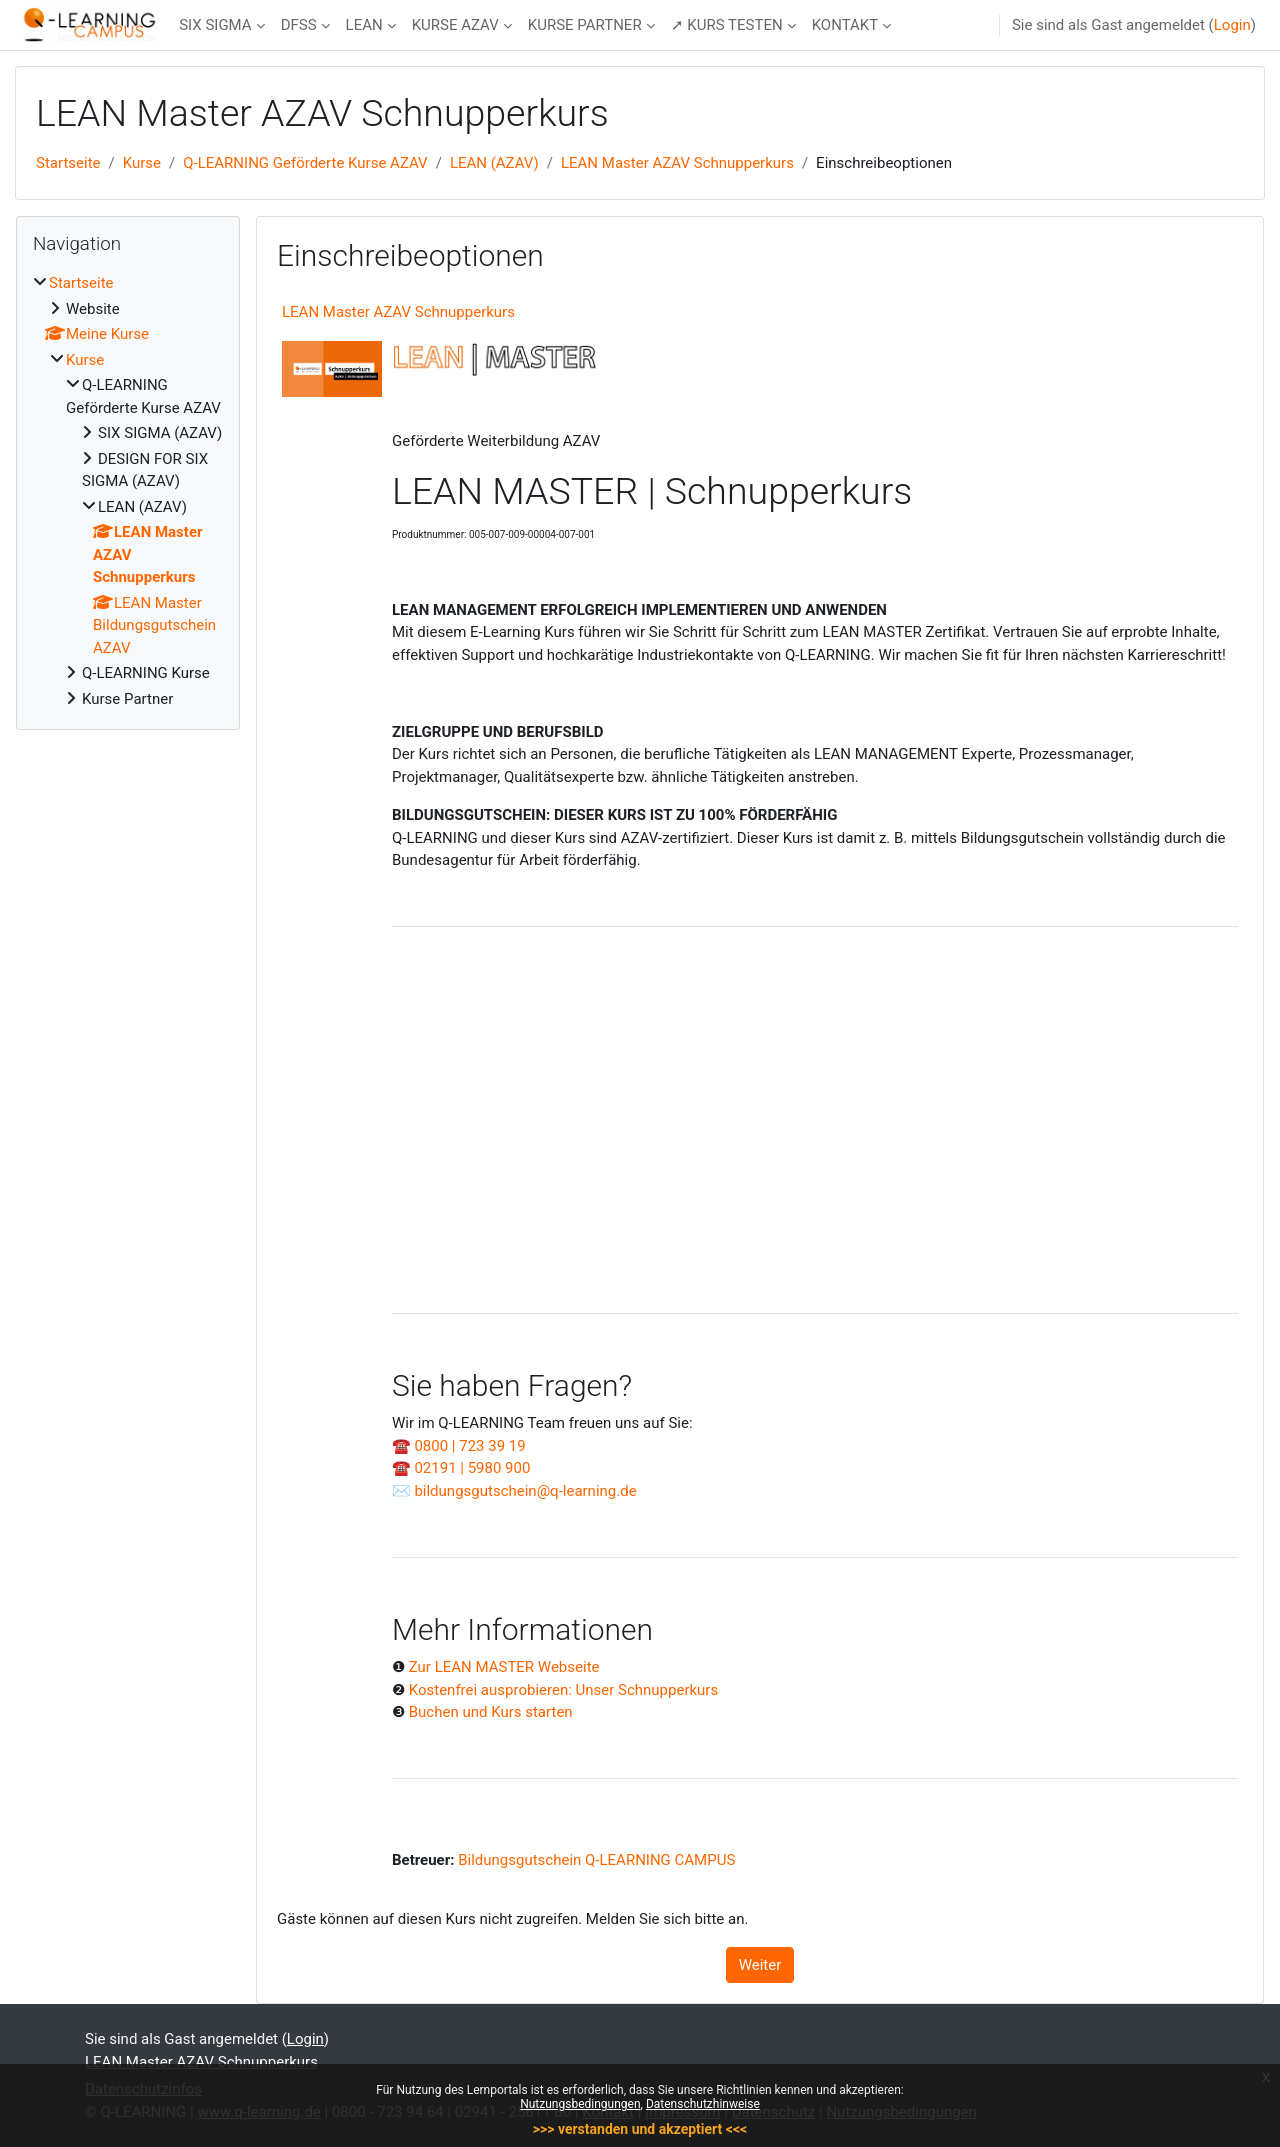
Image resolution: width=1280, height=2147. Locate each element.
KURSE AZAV (455, 25)
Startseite (68, 163)
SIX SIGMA (215, 25)
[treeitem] (128, 491)
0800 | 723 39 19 (469, 1446)
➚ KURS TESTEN (727, 25)
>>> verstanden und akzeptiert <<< (640, 2129)
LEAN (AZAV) (494, 163)
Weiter (760, 1965)
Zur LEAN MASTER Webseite (504, 1667)
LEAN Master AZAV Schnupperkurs (677, 163)
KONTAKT (845, 25)
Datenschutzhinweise (703, 2104)
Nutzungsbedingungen (580, 2104)
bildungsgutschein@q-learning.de (525, 1491)
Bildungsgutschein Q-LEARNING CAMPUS (596, 1860)
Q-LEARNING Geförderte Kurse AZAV (305, 163)
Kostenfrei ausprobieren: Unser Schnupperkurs (563, 1690)
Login (1232, 25)
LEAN (364, 25)
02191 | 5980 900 (472, 1468)
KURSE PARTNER (585, 25)
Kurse (142, 163)
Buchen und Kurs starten (491, 1712)
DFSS (299, 25)
